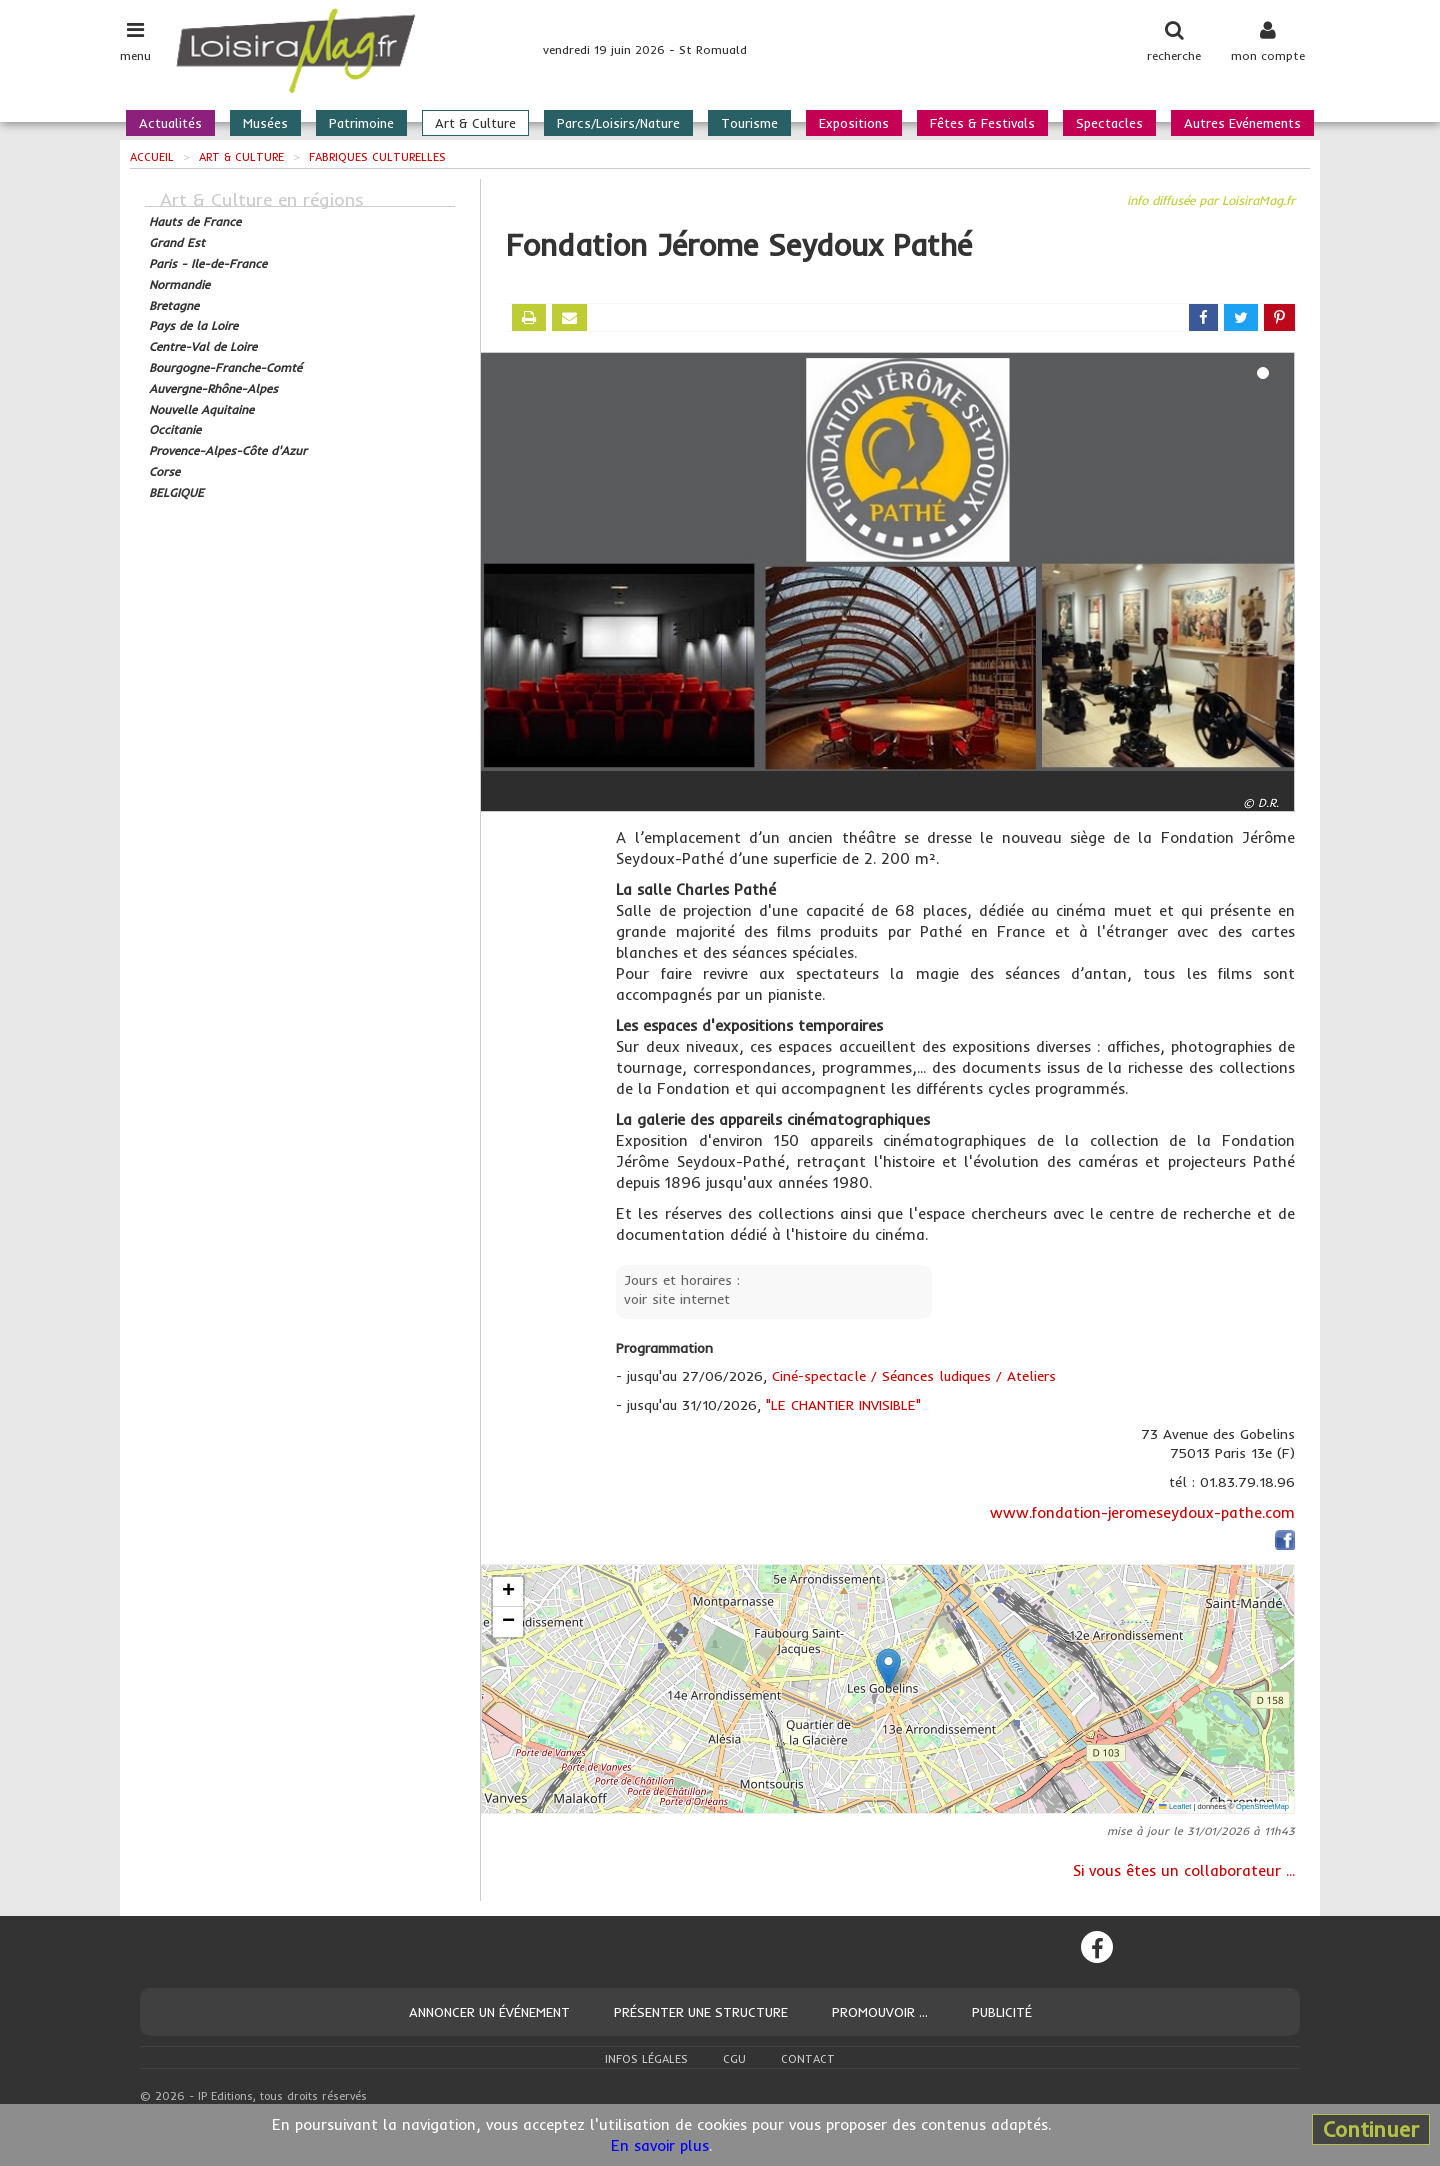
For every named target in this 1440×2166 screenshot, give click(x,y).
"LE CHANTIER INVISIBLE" (843, 1405)
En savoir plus (660, 2145)
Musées (265, 123)
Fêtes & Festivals (982, 123)
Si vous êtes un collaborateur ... (1184, 1870)
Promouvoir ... (880, 2012)
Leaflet (1175, 1806)
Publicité (1002, 2012)
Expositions (854, 123)
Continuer (1371, 2129)
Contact (808, 2059)
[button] (888, 1668)
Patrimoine (361, 123)
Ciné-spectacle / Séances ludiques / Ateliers (914, 1376)
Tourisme (749, 123)
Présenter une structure (701, 2012)
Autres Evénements (1242, 123)
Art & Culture (475, 123)
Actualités (170, 123)
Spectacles (1109, 123)
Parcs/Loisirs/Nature (618, 123)
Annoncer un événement (489, 2012)
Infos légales (646, 2059)
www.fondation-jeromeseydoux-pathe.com (1142, 1512)
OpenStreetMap (1262, 1806)
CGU (734, 2059)
